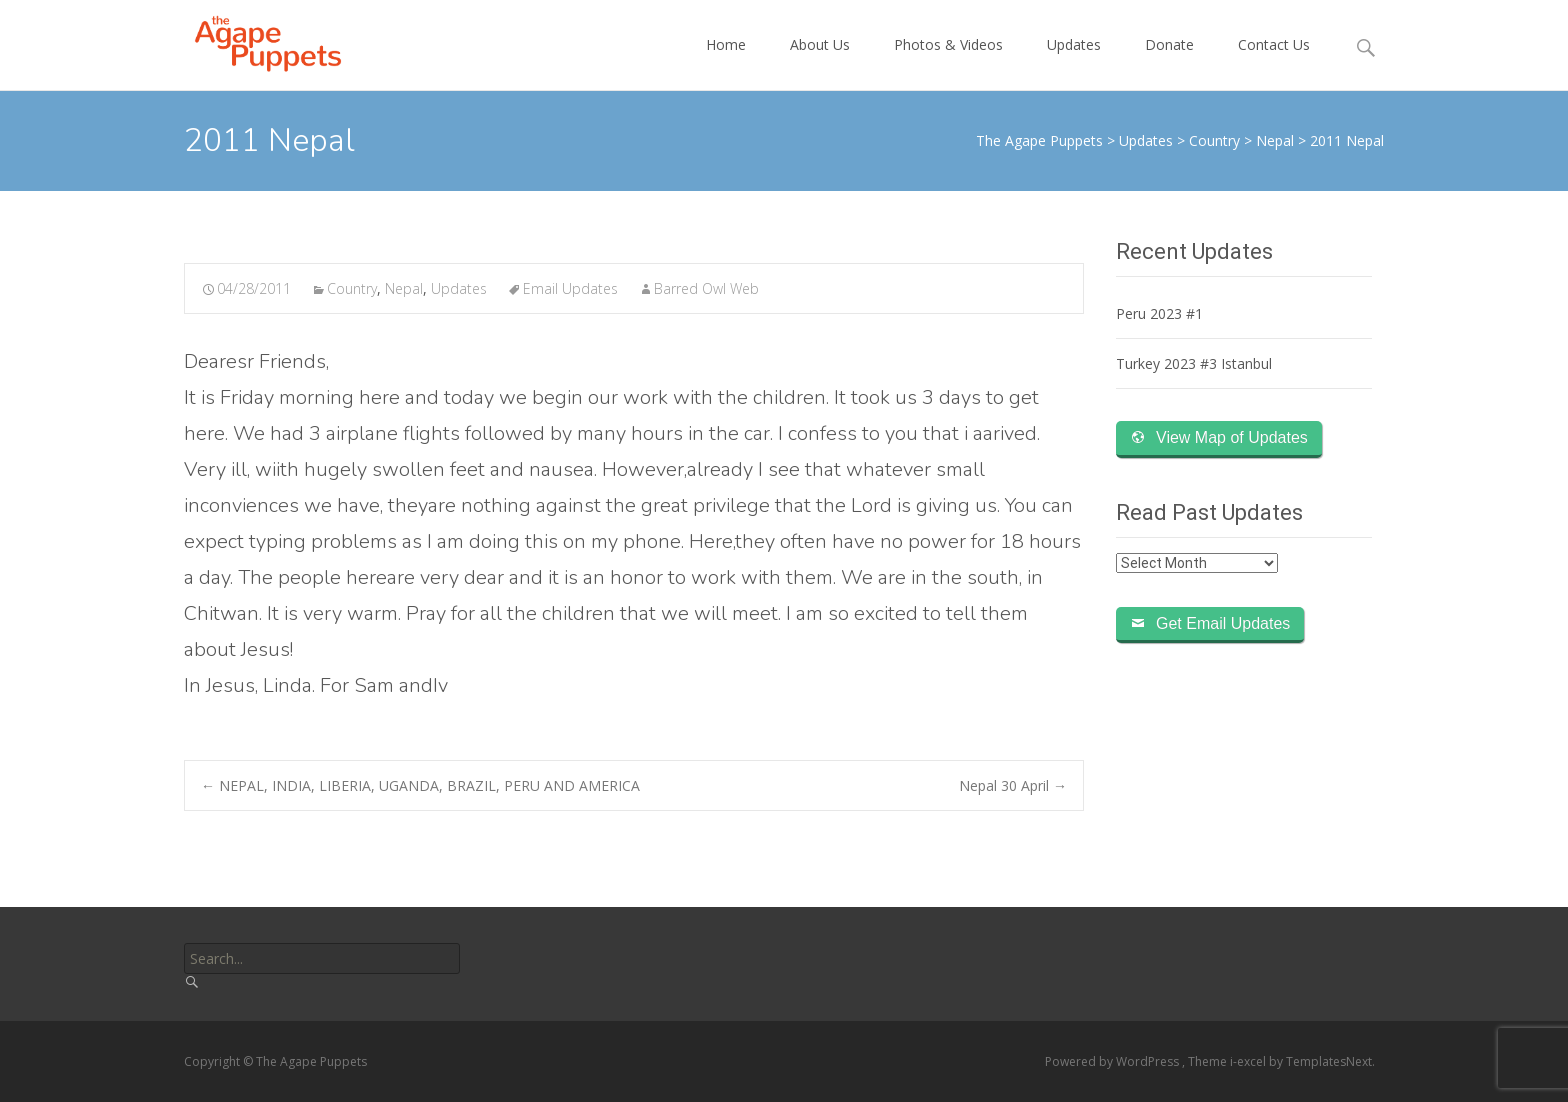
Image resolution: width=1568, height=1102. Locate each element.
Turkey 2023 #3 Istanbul (1194, 363)
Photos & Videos (948, 62)
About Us (820, 62)
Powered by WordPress (1113, 1061)
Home (726, 62)
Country (352, 288)
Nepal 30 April (1013, 785)
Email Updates (570, 288)
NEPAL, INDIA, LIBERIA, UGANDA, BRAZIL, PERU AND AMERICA (420, 785)
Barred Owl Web (706, 288)
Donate (1169, 62)
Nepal (404, 288)
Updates (1074, 62)
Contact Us (1274, 62)
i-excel (1249, 1061)
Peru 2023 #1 (1159, 313)
